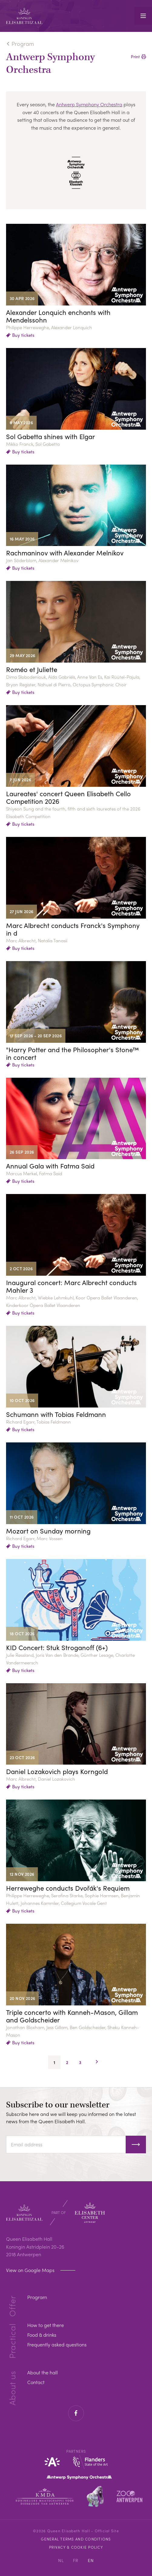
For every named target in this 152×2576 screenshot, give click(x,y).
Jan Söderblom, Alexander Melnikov (42, 560)
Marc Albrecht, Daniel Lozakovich (40, 1779)
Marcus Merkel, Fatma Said (34, 1173)
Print (135, 57)
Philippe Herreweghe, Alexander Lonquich (49, 327)
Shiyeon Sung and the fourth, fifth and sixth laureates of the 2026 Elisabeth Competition (73, 812)
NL (61, 2560)
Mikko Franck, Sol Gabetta (33, 444)
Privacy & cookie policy (76, 2547)
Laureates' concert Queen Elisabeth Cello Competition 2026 (68, 797)
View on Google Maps (31, 2270)
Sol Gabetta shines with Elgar (50, 436)
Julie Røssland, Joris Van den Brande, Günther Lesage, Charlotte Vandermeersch (70, 1659)
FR (76, 2560)
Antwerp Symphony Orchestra (89, 104)
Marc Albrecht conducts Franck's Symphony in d (73, 929)
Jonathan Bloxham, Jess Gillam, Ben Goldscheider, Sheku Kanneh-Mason (72, 2031)
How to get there (45, 2325)
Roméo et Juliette (31, 669)
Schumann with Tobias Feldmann (56, 1414)
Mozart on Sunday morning (48, 1531)
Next (97, 2062)
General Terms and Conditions (76, 2539)
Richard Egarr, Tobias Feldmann (38, 1421)
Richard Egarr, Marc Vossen (34, 1538)
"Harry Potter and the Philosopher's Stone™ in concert (72, 1053)
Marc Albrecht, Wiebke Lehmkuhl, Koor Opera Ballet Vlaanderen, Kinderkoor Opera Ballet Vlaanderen (72, 1301)
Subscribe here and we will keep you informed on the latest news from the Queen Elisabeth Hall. (71, 2117)
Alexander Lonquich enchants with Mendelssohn (58, 316)
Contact (36, 2382)
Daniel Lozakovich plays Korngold (57, 1771)
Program (23, 43)
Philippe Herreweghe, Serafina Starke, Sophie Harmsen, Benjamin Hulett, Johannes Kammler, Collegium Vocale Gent (73, 1899)
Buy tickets (23, 335)
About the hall (42, 2372)
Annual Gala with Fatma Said (50, 1166)
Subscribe (136, 2144)
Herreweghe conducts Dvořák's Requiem (68, 1888)
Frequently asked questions (57, 2344)
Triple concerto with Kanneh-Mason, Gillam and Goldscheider (72, 2016)
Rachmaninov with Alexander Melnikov (65, 553)
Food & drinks (41, 2334)
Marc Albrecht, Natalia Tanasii (36, 940)
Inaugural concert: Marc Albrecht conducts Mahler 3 (71, 1286)
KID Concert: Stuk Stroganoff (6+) (57, 1647)
